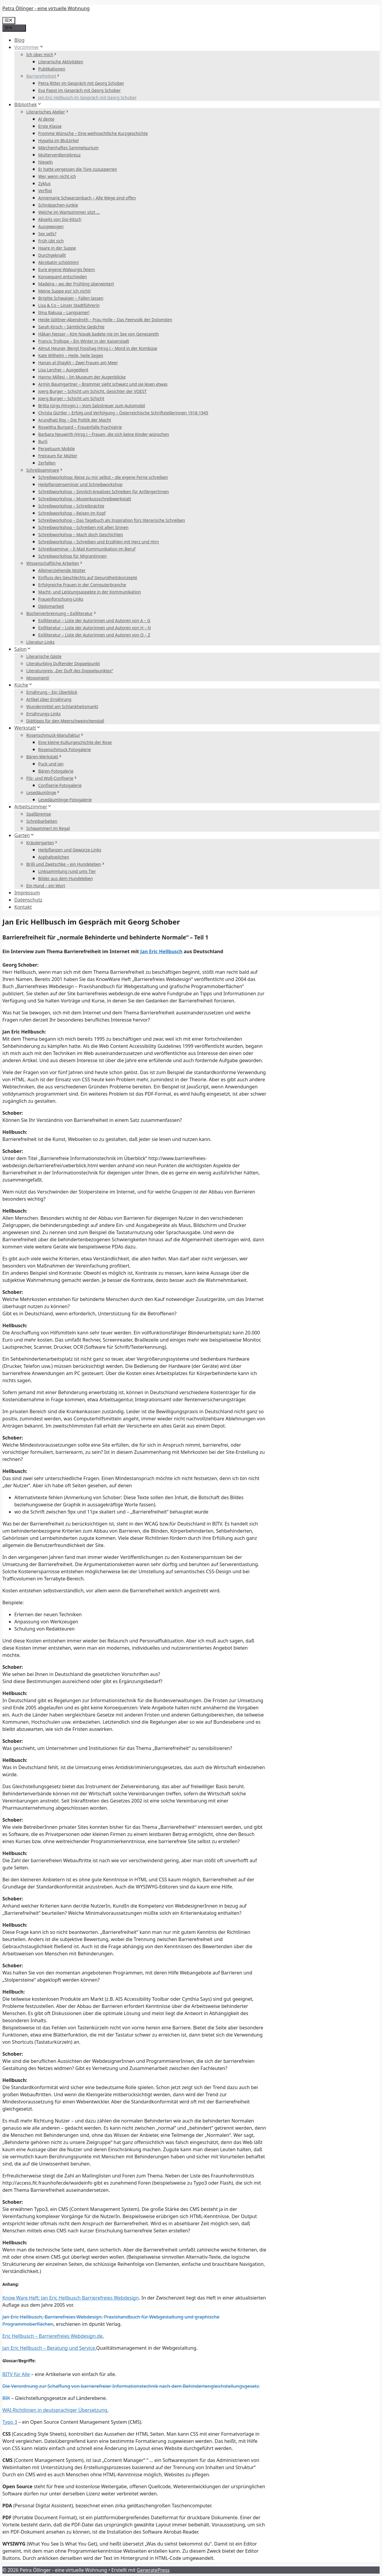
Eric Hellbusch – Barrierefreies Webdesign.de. (53, 2336)
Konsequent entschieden (62, 276)
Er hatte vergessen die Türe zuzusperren (77, 169)
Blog (19, 40)
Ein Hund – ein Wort (45, 885)
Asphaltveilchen (53, 857)
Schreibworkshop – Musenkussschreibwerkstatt (84, 499)
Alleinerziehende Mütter (62, 570)
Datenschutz (28, 899)
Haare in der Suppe (57, 248)
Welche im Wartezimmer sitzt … (69, 212)
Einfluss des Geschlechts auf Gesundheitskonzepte (87, 577)
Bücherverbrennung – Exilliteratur (61, 613)
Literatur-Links (40, 642)
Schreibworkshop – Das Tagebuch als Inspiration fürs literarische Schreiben (111, 520)
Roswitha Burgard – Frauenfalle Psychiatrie (80, 427)
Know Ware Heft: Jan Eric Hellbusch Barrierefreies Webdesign (70, 2297)
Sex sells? (47, 233)
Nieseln (45, 162)
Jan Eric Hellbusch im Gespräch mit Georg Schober (87, 97)
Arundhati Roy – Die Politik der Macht (74, 420)
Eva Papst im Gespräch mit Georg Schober (79, 90)
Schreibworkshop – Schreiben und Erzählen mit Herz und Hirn (98, 542)
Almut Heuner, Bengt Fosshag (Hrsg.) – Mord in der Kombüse (97, 348)
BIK (6, 2398)
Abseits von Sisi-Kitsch (59, 219)
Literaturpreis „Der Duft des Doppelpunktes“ (69, 670)
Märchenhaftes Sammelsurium (68, 147)
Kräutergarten (42, 842)
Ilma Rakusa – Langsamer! (64, 312)
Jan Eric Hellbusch (161, 951)
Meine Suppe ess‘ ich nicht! (64, 291)
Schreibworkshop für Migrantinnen (72, 556)
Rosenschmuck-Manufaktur (55, 735)
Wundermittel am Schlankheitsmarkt (62, 706)
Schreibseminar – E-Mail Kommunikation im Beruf (86, 549)
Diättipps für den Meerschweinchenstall (65, 721)
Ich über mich (41, 54)
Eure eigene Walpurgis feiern (66, 269)
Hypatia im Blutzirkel (58, 140)
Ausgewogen (51, 226)
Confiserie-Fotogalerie (59, 785)
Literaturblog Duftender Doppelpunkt (63, 663)
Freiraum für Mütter (57, 456)
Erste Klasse (49, 126)
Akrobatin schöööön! (58, 262)
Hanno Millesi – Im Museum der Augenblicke (82, 377)
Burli (42, 441)
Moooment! (37, 678)
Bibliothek (28, 104)
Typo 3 (9, 2422)
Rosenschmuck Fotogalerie (64, 749)
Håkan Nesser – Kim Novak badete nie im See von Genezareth (98, 334)
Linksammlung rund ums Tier (67, 871)
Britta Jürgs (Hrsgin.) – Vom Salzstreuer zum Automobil (91, 405)
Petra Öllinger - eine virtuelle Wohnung (46, 8)
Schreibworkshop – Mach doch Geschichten (80, 534)
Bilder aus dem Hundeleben (65, 878)
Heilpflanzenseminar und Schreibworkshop (80, 484)
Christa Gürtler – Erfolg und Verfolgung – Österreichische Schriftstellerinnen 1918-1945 (123, 413)
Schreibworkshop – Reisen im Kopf (72, 513)
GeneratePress (153, 2570)
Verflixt (45, 190)
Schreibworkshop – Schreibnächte (71, 506)
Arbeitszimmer (33, 806)
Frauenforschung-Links (60, 599)
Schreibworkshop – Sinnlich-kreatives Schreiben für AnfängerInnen (103, 491)
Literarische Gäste (43, 656)
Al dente (46, 119)
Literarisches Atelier (47, 112)
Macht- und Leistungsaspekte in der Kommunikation (89, 592)
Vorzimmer (29, 47)
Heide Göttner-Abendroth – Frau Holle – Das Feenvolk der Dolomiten (105, 319)
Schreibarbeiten (41, 821)
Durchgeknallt (52, 255)
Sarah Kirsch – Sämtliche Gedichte (71, 327)
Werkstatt (27, 728)
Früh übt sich (51, 241)
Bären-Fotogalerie (55, 771)
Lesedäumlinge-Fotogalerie (65, 799)
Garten (24, 835)
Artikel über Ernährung (48, 699)
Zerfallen (47, 463)
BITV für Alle (16, 2374)
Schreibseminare (44, 470)
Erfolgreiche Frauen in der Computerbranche (82, 585)
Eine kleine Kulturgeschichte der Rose (75, 742)
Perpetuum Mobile (56, 448)
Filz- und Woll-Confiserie (52, 778)
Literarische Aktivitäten (60, 61)
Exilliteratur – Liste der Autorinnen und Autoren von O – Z (94, 635)
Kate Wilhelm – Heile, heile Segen (70, 355)
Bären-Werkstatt (44, 756)
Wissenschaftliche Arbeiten (54, 563)
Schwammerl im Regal (48, 828)
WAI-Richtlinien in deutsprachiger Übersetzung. (55, 2410)
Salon (22, 649)
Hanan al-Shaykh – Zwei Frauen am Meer (78, 362)
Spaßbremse (38, 814)
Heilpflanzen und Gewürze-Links (69, 850)
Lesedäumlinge (43, 792)
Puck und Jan (51, 764)
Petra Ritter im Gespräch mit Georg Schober (81, 83)
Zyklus (44, 183)
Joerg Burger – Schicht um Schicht (71, 398)
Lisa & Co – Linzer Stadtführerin (69, 305)
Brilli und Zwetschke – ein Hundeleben (65, 864)
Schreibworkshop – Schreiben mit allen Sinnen (83, 527)
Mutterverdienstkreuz (59, 155)
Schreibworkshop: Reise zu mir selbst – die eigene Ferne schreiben (103, 477)
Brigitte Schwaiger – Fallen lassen (70, 298)
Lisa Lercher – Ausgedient (63, 370)
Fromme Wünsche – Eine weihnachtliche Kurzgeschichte (93, 133)
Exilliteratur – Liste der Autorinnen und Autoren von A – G (94, 620)
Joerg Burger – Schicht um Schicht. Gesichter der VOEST (92, 391)
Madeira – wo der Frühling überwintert (76, 284)
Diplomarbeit (51, 606)
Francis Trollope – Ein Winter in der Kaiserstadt (83, 341)
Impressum (27, 892)
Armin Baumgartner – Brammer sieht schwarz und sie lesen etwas (102, 384)
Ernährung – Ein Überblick (51, 692)
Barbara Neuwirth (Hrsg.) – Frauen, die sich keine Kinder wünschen (103, 434)
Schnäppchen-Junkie (58, 205)
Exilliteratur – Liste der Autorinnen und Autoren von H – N (94, 627)
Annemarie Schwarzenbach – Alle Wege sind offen (87, 198)
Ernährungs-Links (43, 713)
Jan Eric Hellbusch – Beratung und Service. (49, 2348)
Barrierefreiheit (43, 76)
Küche (23, 685)
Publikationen (51, 69)
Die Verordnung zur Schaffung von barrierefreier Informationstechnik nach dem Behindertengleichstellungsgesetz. (131, 2386)
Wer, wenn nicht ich (57, 176)
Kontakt (23, 907)
